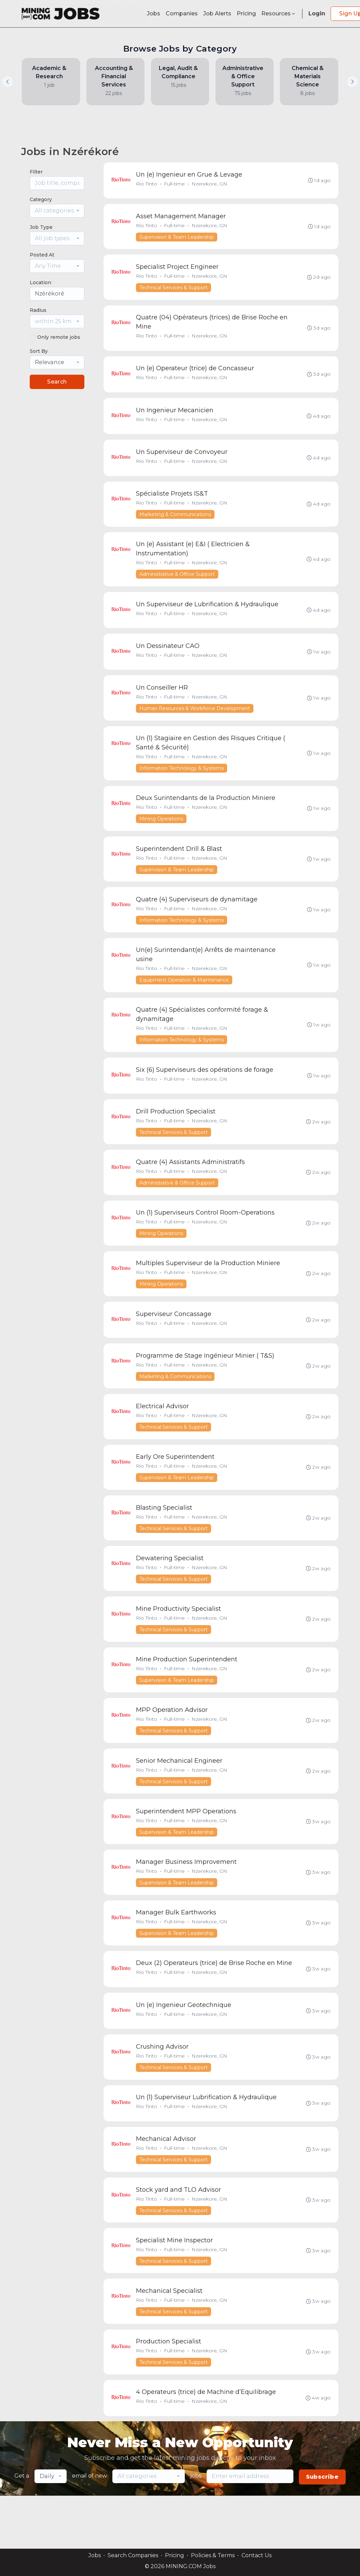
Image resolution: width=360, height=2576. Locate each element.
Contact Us (256, 2555)
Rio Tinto (146, 184)
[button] (352, 81)
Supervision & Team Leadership (177, 238)
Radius (38, 310)
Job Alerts (217, 13)
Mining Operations (161, 832)
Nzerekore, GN (209, 184)
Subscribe (322, 2529)
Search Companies (133, 2555)
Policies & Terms (213, 2555)
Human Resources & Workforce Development (195, 719)
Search (57, 381)
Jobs (153, 13)
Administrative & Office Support (177, 582)
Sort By (39, 351)
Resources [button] (278, 13)
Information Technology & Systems (182, 780)
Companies (182, 13)
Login (316, 13)
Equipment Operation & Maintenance (184, 996)
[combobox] (57, 211)
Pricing (246, 13)
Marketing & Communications (175, 521)
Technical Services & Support (174, 290)
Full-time (174, 184)
